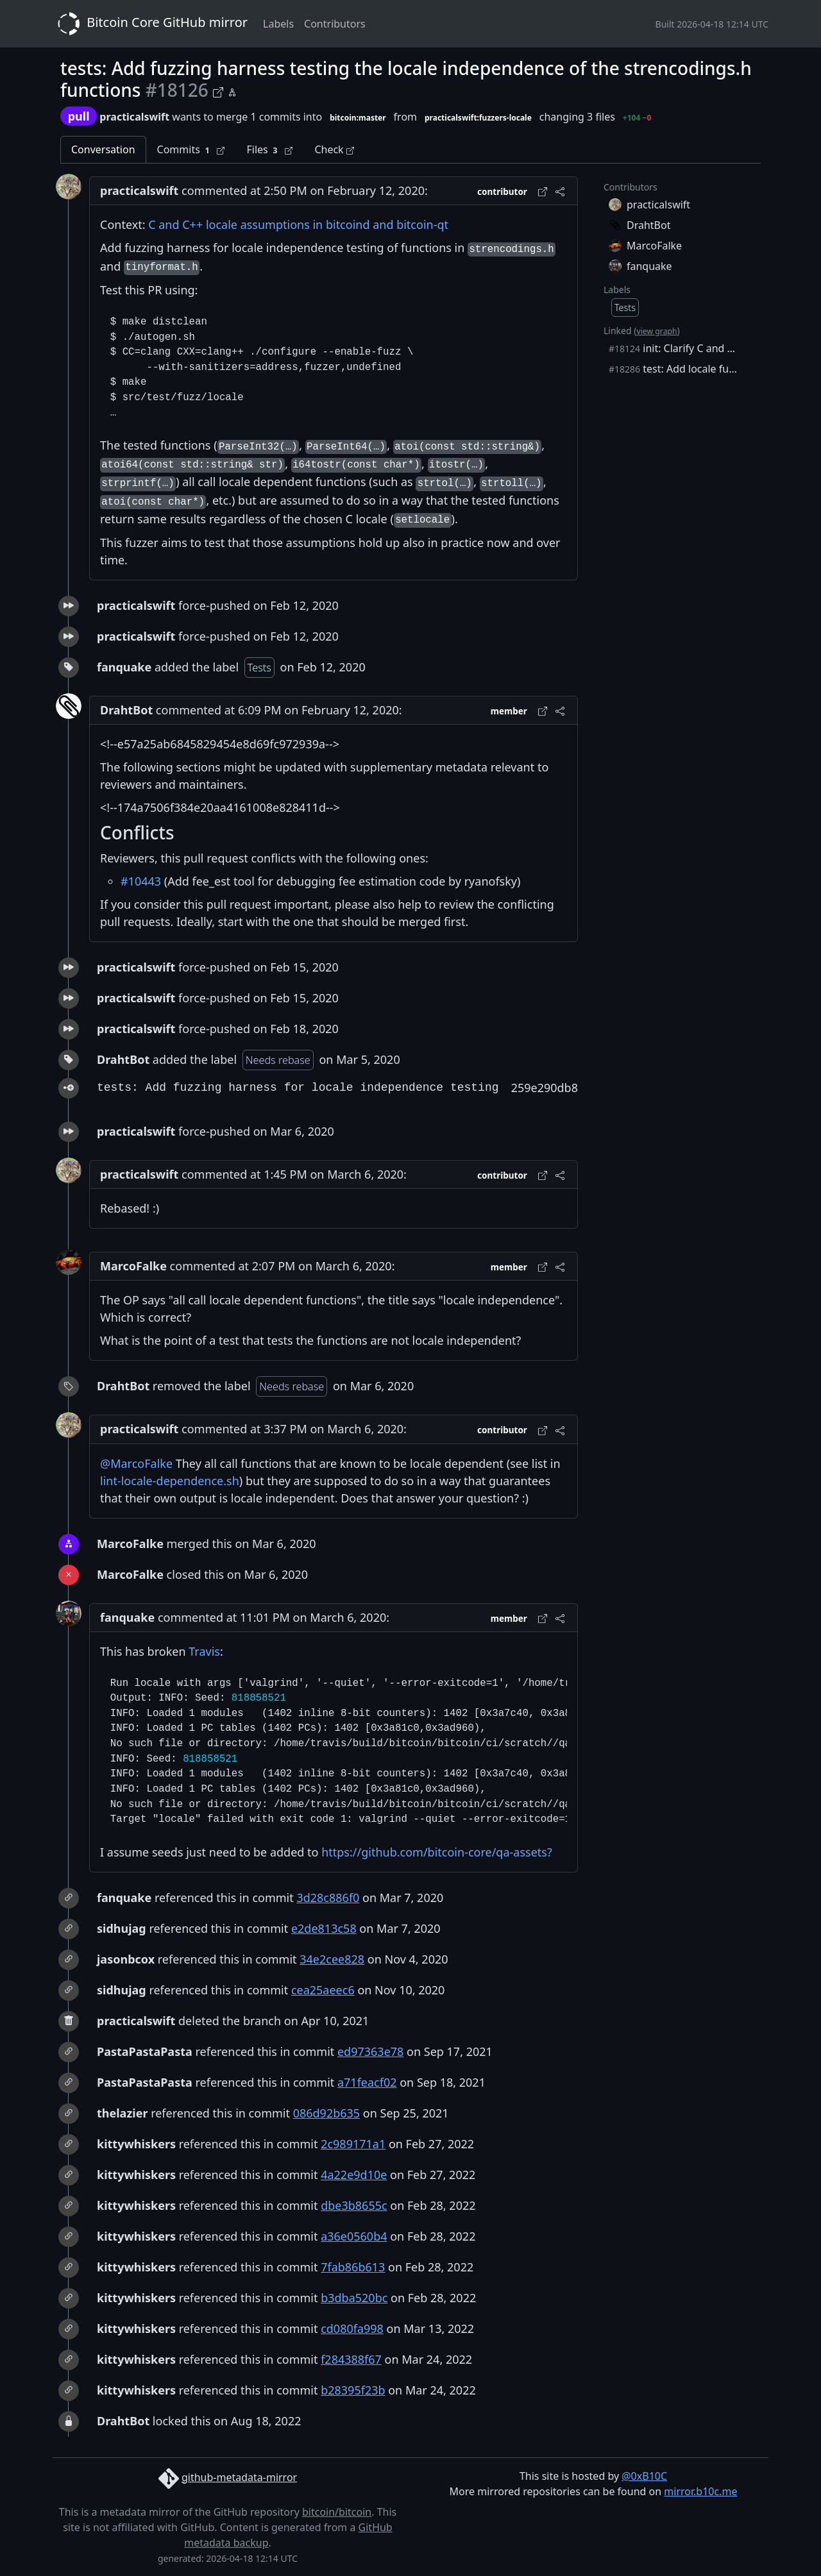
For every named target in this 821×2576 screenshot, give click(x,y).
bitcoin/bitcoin (336, 2512)
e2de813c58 (324, 1928)
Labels (278, 24)
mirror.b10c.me (700, 2491)
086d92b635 (326, 2113)
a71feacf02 (367, 2082)
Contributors (335, 24)
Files (269, 149)
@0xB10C (644, 2476)
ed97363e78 (370, 2051)
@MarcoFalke (136, 1463)
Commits (191, 149)
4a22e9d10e (354, 2174)
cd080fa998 (352, 2328)
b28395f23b (353, 2390)
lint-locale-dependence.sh (169, 1480)
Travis (204, 1651)
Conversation (103, 149)
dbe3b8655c (354, 2205)
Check (333, 149)
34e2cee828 (332, 1959)
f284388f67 (351, 2359)
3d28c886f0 (327, 1897)
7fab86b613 (353, 2267)
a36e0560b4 (354, 2236)
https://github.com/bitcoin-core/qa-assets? (436, 1852)
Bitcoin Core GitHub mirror (150, 23)
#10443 (141, 881)
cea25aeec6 (323, 1990)
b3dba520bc (354, 2297)
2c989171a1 (353, 2143)
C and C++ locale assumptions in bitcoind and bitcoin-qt (298, 224)
